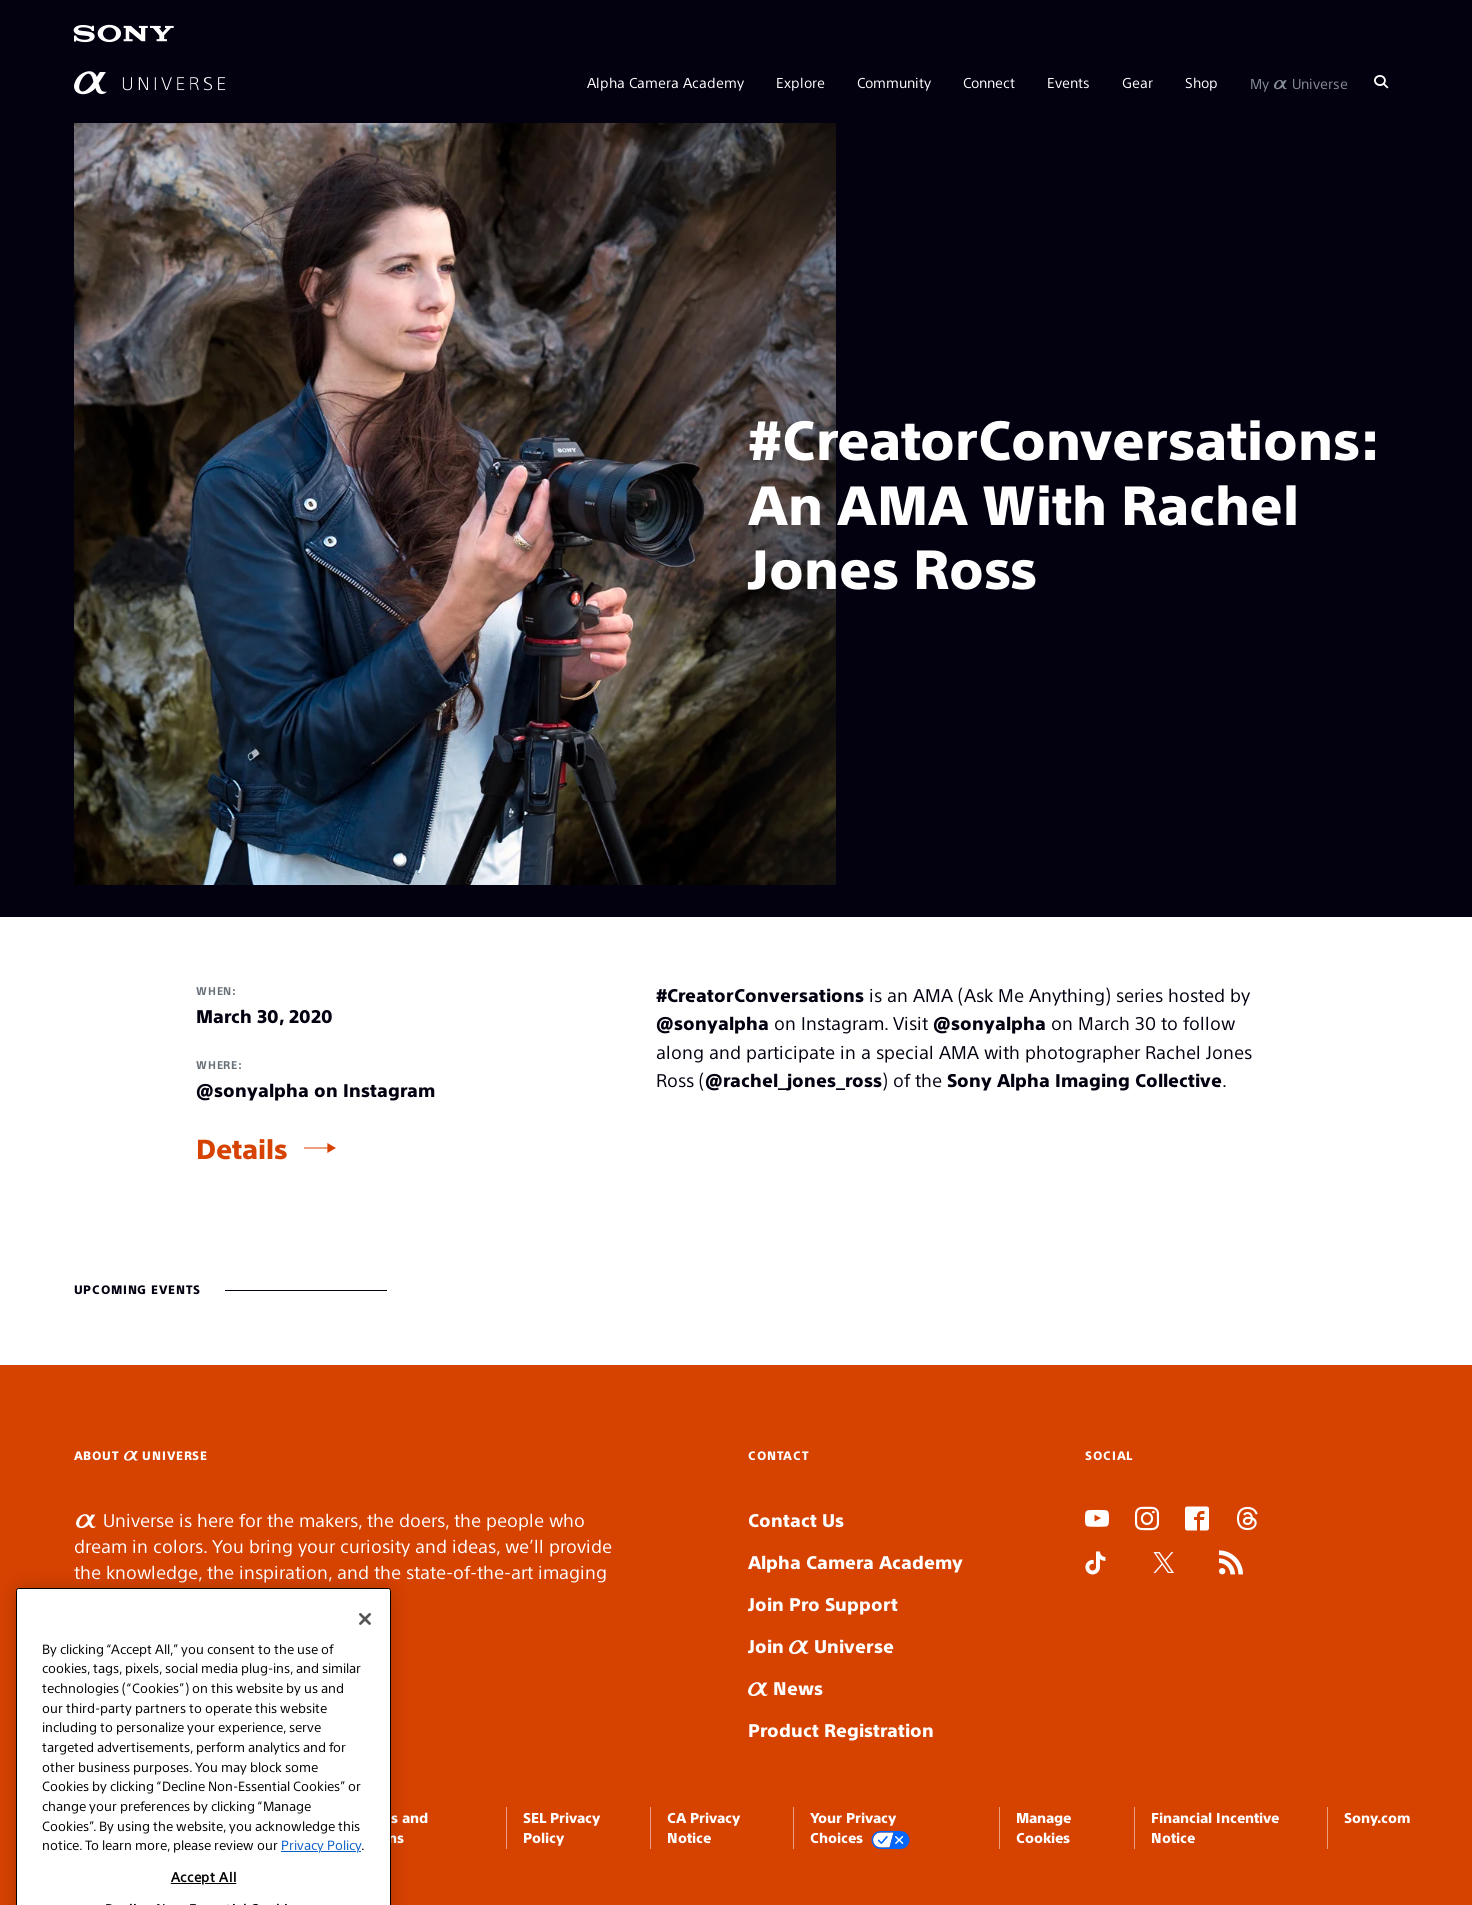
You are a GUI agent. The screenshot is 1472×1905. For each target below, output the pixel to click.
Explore (800, 82)
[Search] (1381, 82)
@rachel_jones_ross (793, 1079)
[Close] (365, 1678)
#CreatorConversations (760, 994)
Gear (1137, 82)
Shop (1201, 82)
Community (894, 82)
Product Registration (841, 1729)
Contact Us (796, 1519)
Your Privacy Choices (860, 1828)
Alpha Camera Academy (665, 82)
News (785, 1687)
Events (1068, 82)
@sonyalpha (712, 1022)
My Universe (1299, 82)
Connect (989, 82)
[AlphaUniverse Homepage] (149, 82)
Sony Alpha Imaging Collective (1084, 1079)
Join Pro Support (823, 1603)
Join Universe (821, 1645)
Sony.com (1377, 1817)
